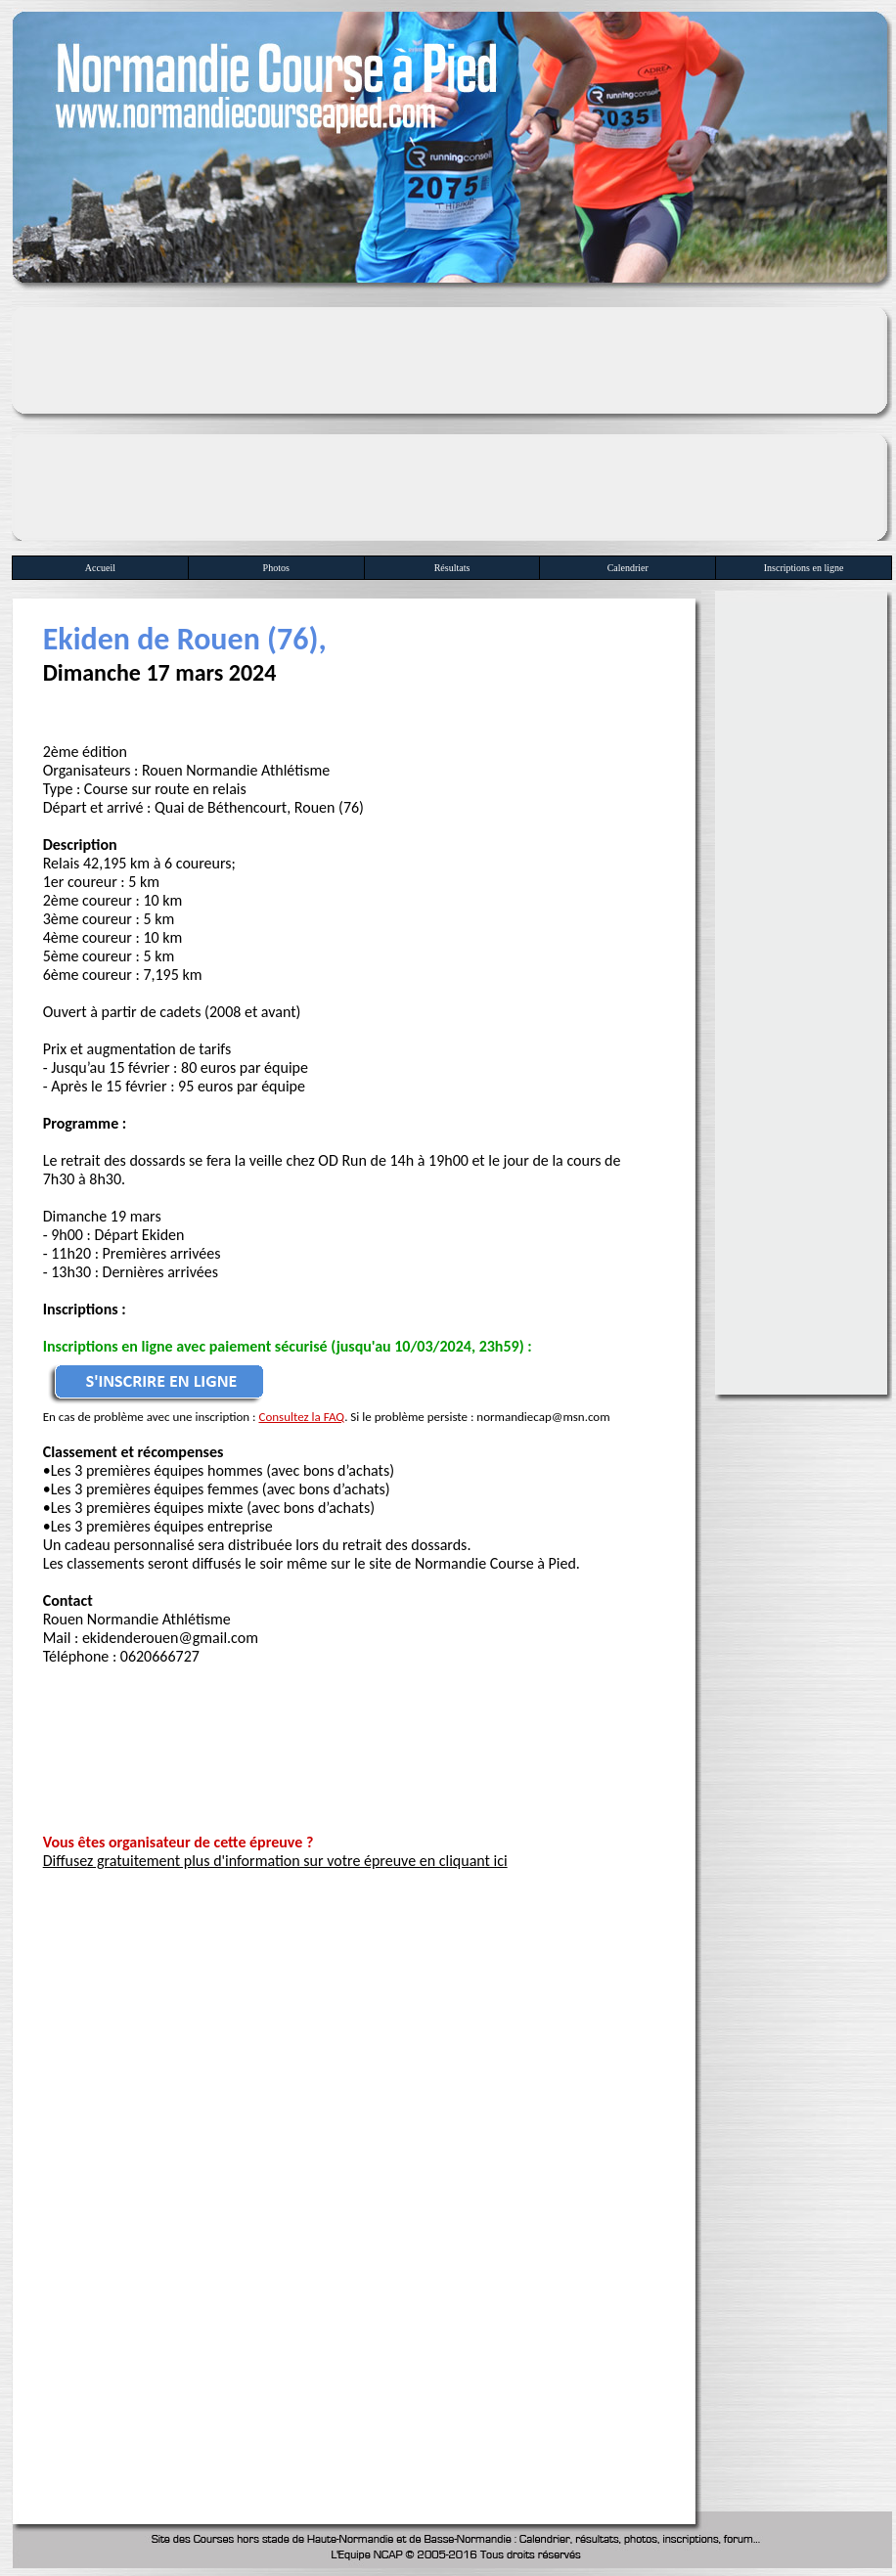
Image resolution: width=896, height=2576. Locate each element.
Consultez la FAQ (301, 1416)
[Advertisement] (452, 418)
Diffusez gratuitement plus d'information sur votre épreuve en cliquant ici (275, 1860)
